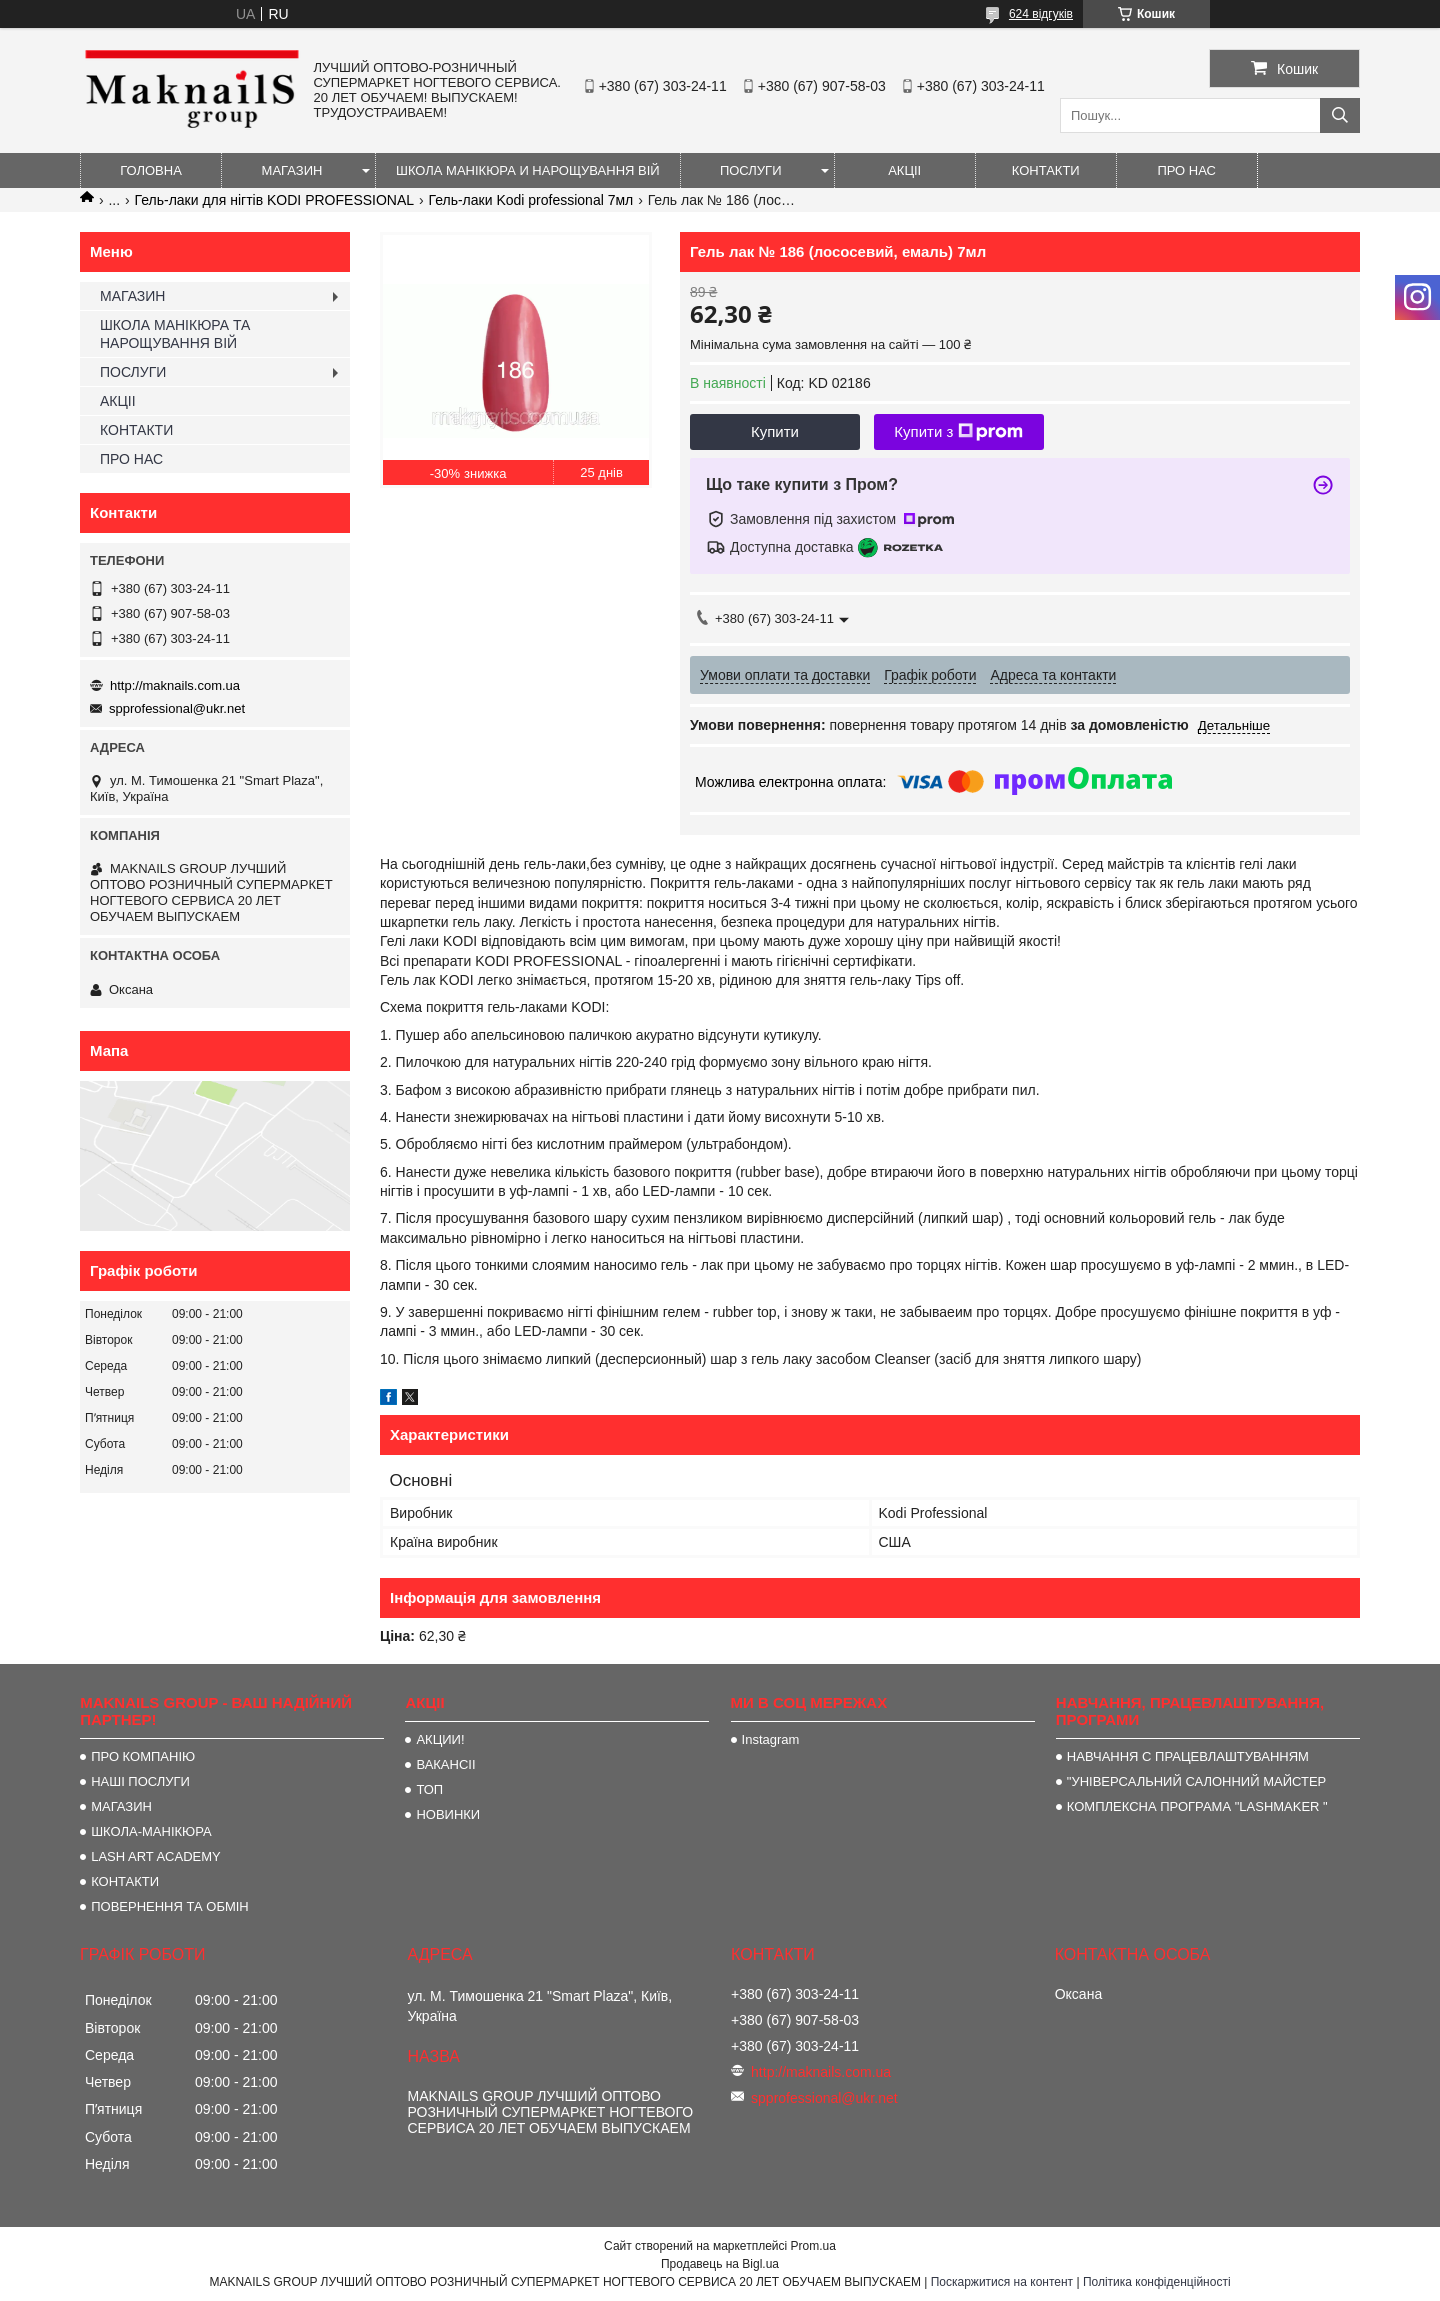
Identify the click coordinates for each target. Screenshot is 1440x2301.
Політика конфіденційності (1157, 2282)
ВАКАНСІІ (445, 1764)
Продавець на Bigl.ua (720, 2264)
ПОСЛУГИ (751, 170)
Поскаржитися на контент (1002, 2282)
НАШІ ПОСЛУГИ (140, 1781)
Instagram (771, 1739)
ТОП (429, 1789)
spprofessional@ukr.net (177, 708)
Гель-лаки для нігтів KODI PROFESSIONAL (275, 200)
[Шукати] (1340, 115)
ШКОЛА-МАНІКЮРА (151, 1831)
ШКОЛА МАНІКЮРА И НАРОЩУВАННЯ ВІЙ (528, 170)
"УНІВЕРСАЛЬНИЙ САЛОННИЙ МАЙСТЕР (1196, 1781)
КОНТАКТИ (1046, 170)
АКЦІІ (904, 170)
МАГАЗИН (292, 170)
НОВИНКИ (448, 1814)
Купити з (958, 432)
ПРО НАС (1186, 170)
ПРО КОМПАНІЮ (143, 1756)
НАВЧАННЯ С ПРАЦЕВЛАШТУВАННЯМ (1188, 1756)
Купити (775, 431)
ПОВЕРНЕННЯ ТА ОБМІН (170, 1906)
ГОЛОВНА (151, 170)
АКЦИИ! (440, 1739)
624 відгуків (1041, 14)
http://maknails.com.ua (175, 685)
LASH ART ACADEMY (156, 1856)
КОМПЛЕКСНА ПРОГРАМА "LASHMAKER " (1197, 1806)
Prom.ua (813, 2246)
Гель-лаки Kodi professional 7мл (531, 200)
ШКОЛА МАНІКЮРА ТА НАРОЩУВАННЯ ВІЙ (175, 334)
